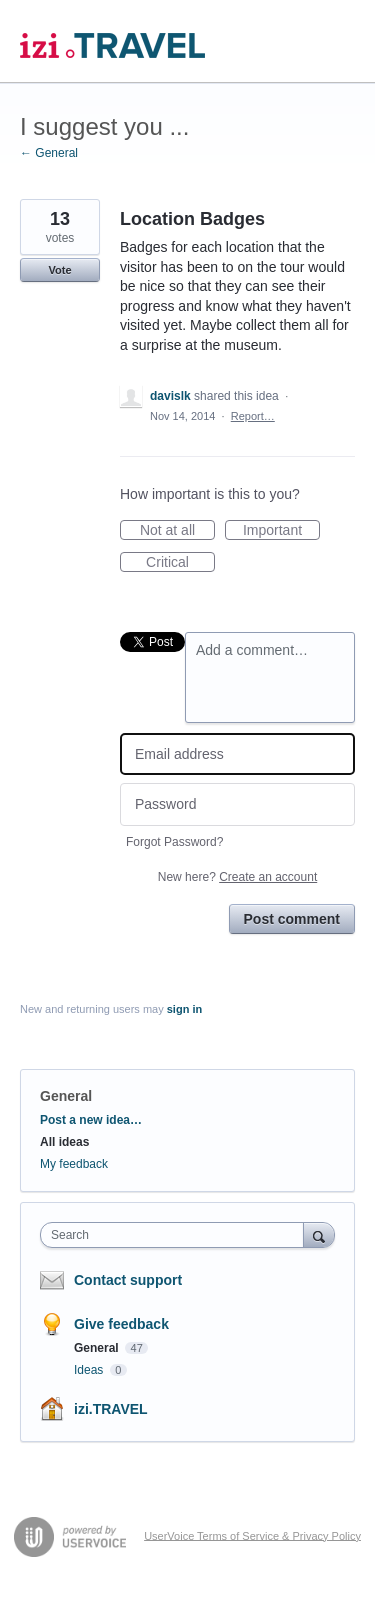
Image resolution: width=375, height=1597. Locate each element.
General (66, 1096)
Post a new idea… (91, 1120)
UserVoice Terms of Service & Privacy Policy (252, 1535)
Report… (253, 416)
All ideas (64, 1142)
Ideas (90, 1370)
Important (281, 531)
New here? (237, 877)
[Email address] (237, 754)
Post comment (292, 919)
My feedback (74, 1164)
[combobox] (176, 1235)
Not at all (177, 531)
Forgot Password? (174, 842)
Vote (59, 270)
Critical (180, 563)
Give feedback (121, 1324)
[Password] (237, 804)
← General (49, 153)
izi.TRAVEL (111, 1409)
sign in (184, 1009)
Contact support (128, 1280)
